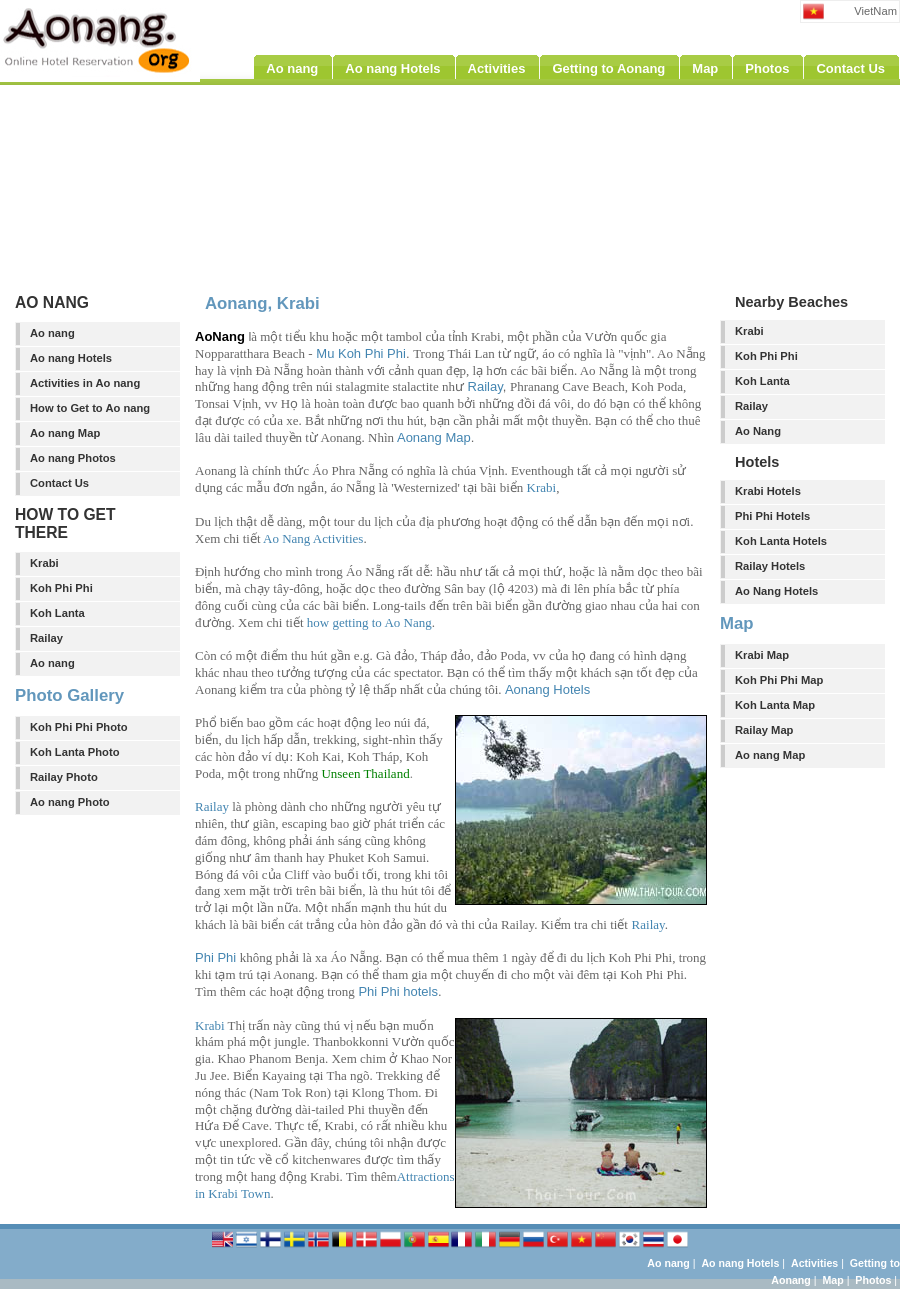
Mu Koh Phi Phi (361, 353)
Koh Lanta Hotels (781, 541)
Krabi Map (762, 655)
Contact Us (59, 483)
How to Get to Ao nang (90, 408)
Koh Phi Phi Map (779, 680)
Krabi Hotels (768, 491)
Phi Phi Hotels (772, 516)
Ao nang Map (65, 433)
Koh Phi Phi (61, 588)
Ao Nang (758, 431)
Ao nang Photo (70, 802)
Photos (873, 1280)
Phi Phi (215, 957)
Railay (46, 638)
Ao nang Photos (73, 458)
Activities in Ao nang (85, 383)
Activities (814, 1263)
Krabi (44, 563)
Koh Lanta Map (775, 705)
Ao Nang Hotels (776, 591)
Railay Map (764, 730)
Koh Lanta (57, 613)
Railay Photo (64, 777)
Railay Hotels (770, 566)
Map (832, 1280)
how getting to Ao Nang (369, 622)
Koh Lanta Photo (75, 752)
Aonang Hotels (547, 689)
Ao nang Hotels (71, 358)
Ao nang (52, 333)
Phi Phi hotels (398, 991)
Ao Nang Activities (313, 538)
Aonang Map (434, 437)
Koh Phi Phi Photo (79, 727)
